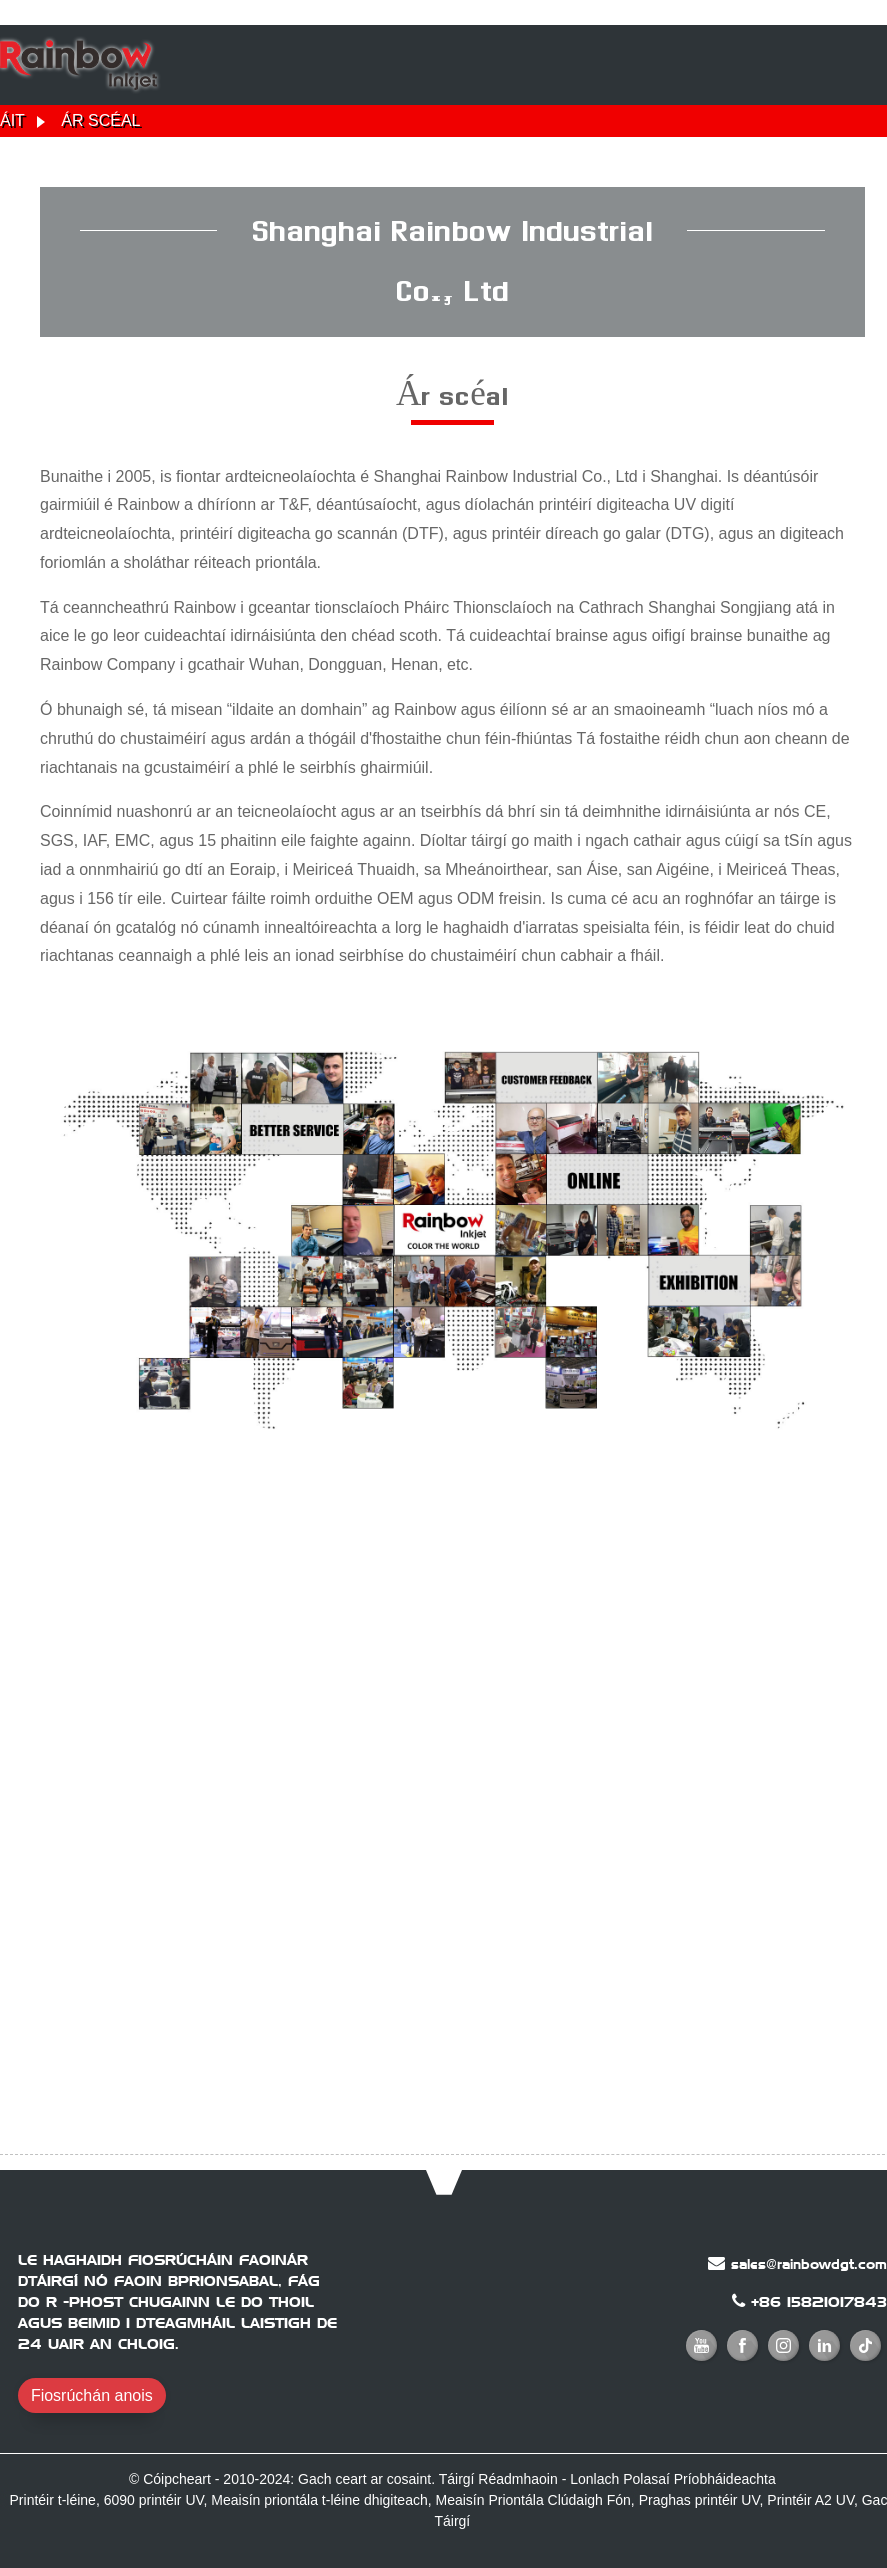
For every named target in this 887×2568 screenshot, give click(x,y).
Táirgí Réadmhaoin (498, 2479)
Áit (12, 120)
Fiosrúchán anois (92, 2395)
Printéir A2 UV (810, 2500)
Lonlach (594, 2479)
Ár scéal (100, 120)
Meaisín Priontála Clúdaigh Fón (533, 2500)
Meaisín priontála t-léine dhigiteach (319, 2500)
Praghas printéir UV (699, 2500)
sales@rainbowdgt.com (809, 2264)
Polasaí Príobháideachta (699, 2479)
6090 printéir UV (154, 2500)
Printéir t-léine (53, 2500)
